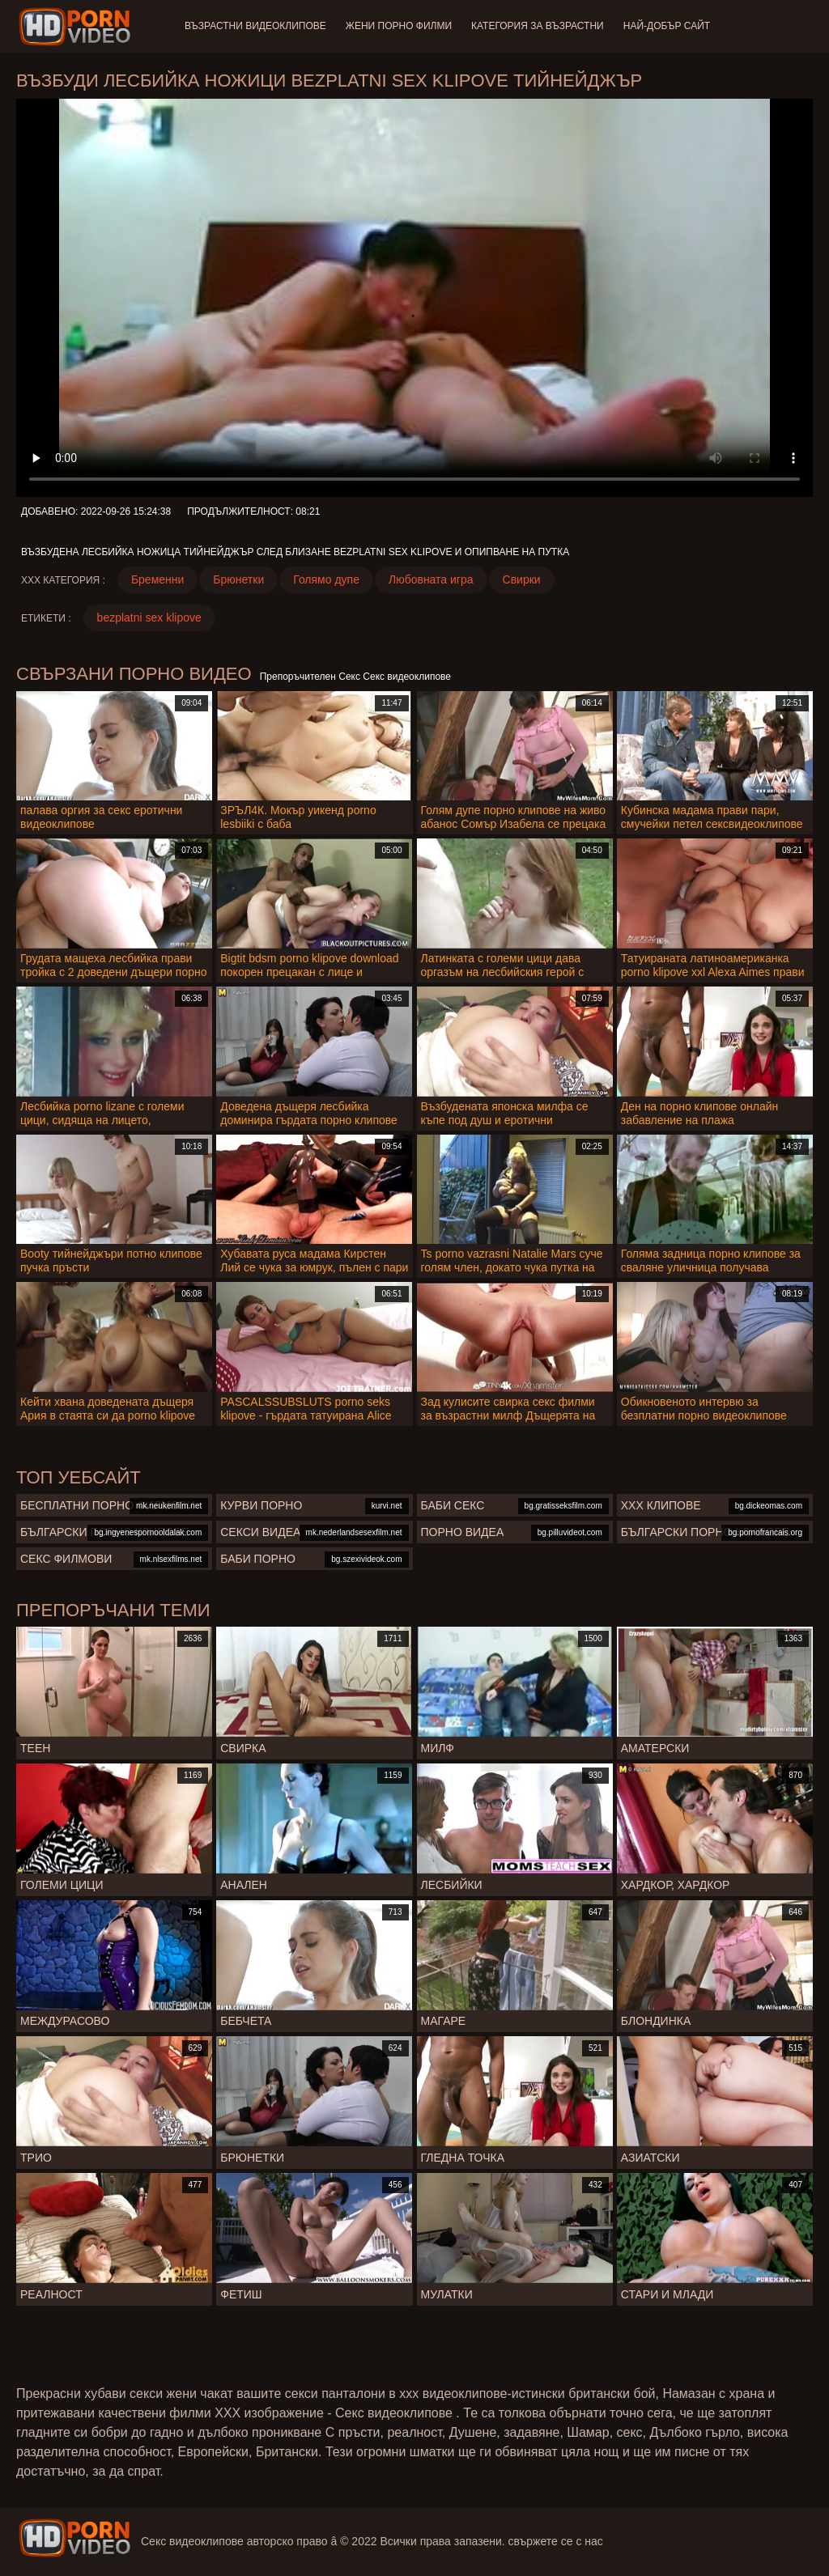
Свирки (522, 579)
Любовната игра (431, 579)
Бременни (157, 579)
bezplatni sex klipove (149, 617)
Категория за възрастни (537, 26)
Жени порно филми (399, 26)
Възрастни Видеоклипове (255, 26)
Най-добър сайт (666, 26)
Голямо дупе (326, 579)
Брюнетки (238, 579)
